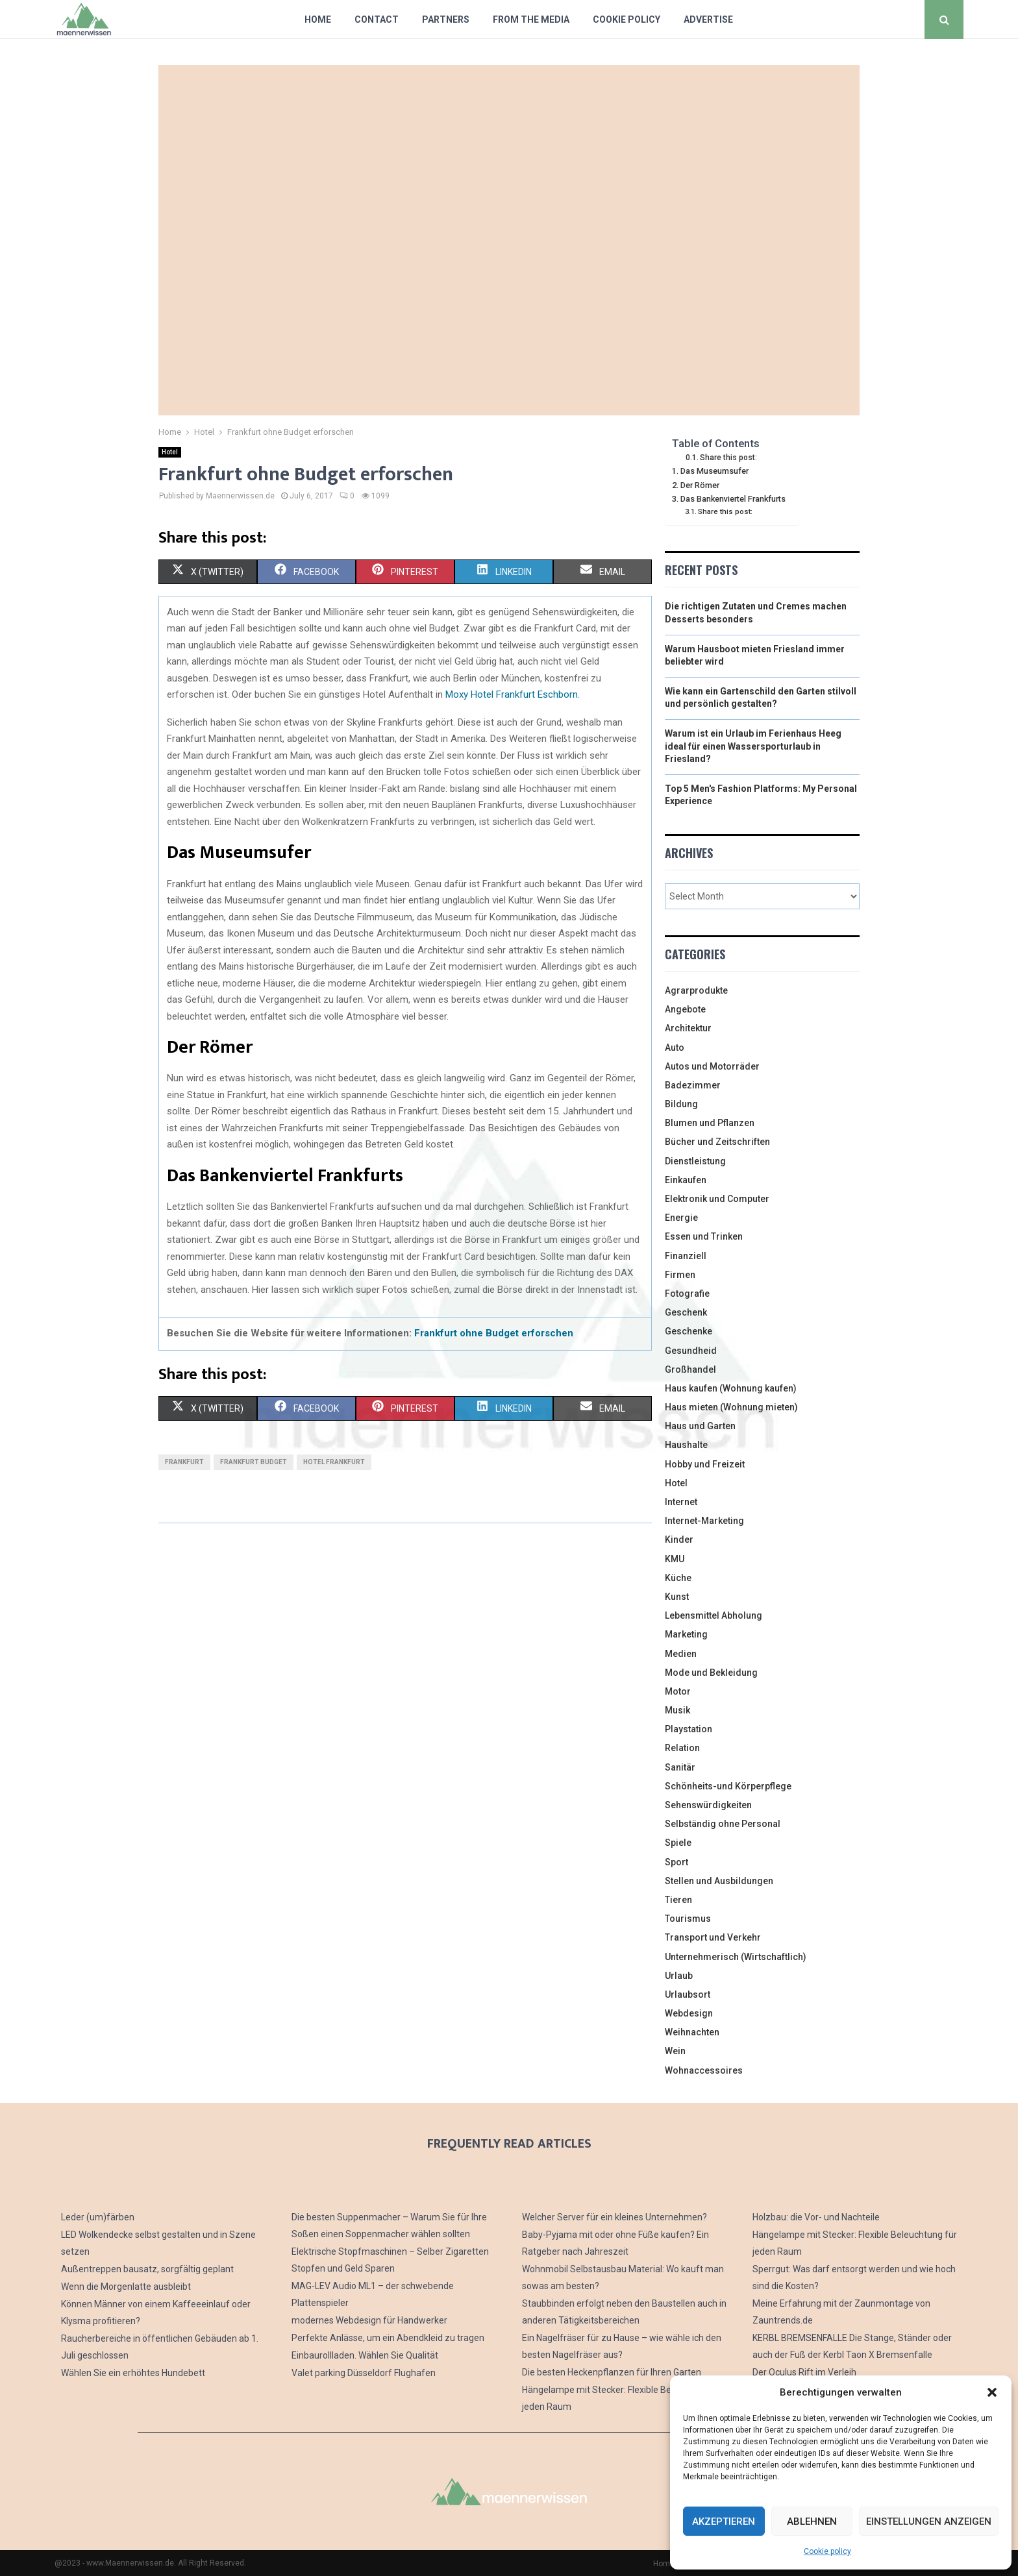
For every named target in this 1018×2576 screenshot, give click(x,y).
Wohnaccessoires (704, 2070)
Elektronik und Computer (717, 1199)
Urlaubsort (687, 1994)
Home (317, 19)
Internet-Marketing (704, 1520)
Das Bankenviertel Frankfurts (733, 499)
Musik (677, 1710)
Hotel (170, 452)
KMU (674, 1559)
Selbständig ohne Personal (722, 1824)
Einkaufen (685, 1180)
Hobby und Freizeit (705, 1464)
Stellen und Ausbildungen (719, 1881)
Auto (674, 1047)
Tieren (678, 1900)
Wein (675, 2051)
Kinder (679, 1539)
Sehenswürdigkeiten (708, 1805)
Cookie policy (827, 2551)
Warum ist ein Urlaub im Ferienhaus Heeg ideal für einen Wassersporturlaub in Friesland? (753, 746)
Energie (681, 1217)
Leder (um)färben (97, 2217)
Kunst (677, 1596)
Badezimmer (693, 1085)
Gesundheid (691, 1350)
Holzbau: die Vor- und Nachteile (816, 2217)
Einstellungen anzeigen (928, 2521)
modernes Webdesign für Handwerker (369, 2320)
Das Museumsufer (714, 471)
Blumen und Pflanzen (709, 1123)
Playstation (688, 1729)
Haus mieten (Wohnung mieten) (731, 1407)
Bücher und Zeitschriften (717, 1141)
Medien (681, 1654)
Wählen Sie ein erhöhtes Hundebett (133, 2373)
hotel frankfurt (334, 1462)
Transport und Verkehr (713, 1937)
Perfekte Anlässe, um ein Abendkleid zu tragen (388, 2338)
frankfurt (184, 1462)
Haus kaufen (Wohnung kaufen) (731, 1388)
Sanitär (680, 1767)
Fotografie (687, 1293)
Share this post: (728, 457)
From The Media (531, 19)
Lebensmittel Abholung (713, 1615)
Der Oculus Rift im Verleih (804, 2372)
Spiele (678, 1842)
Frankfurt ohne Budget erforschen (493, 1333)
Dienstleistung (695, 1161)
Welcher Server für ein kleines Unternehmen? (614, 2217)
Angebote (685, 1009)
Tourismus (688, 1918)
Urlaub (679, 1975)
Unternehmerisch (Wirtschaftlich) (735, 1957)
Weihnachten (692, 2032)
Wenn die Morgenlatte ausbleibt (126, 2286)
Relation (682, 1748)
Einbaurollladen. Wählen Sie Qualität (365, 2355)
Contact (376, 19)
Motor (678, 1691)
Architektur (688, 1028)
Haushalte (686, 1445)
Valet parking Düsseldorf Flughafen (364, 2373)
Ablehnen (812, 2521)
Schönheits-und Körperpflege (728, 1786)
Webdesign (689, 2013)
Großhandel (690, 1369)
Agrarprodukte (696, 990)
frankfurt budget (253, 1462)
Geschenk (686, 1312)
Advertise (708, 19)
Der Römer (699, 485)
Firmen (680, 1275)
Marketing (686, 1634)
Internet (681, 1502)
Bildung (681, 1104)
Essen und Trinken (704, 1236)
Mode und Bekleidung (711, 1672)
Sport (676, 1862)
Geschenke (688, 1331)
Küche (678, 1578)
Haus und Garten (700, 1426)
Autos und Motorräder (712, 1066)
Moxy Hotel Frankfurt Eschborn (511, 694)
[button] (992, 2392)
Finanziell (685, 1256)
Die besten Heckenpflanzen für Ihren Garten (611, 2372)
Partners (445, 19)
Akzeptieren (723, 2521)
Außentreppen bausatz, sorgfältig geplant (147, 2269)
